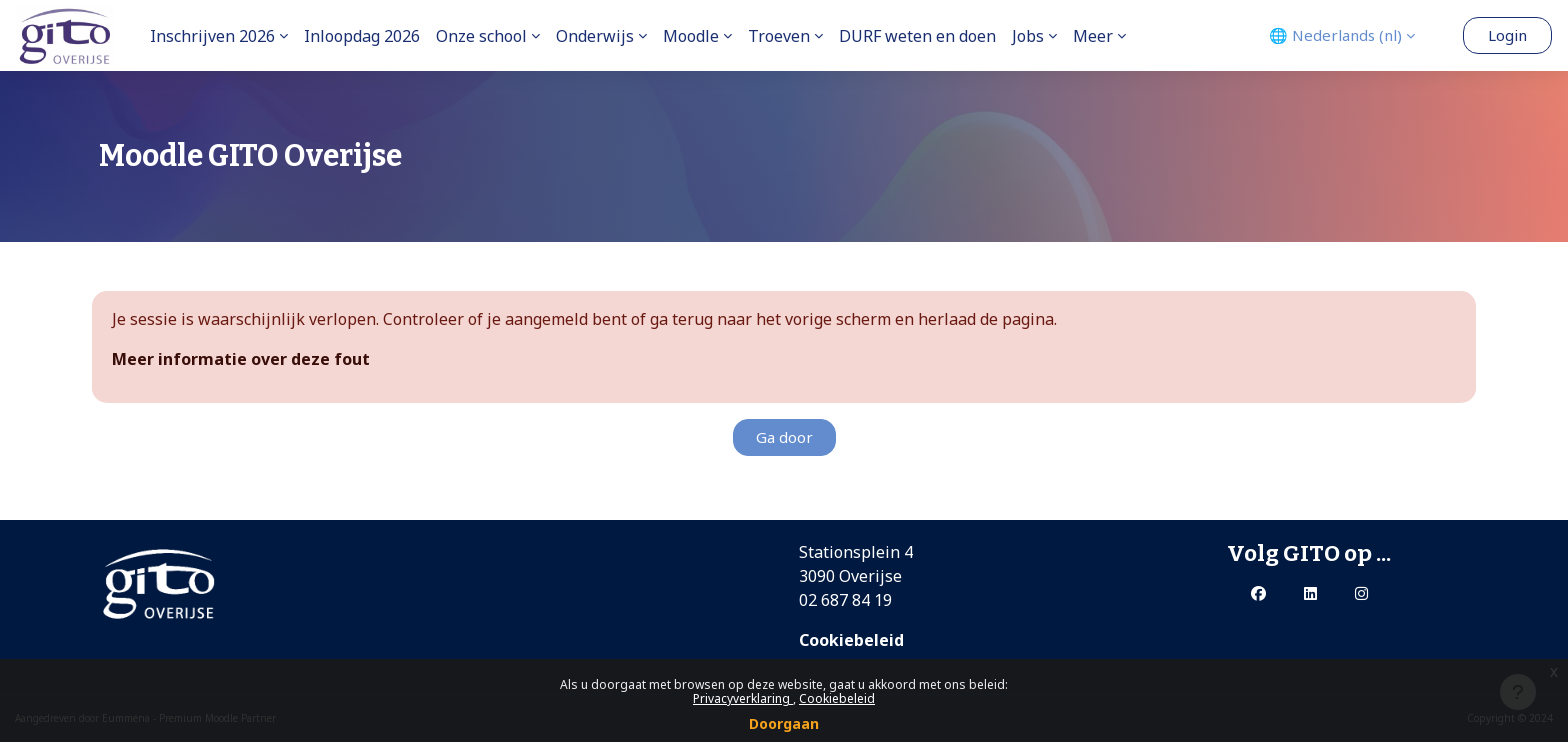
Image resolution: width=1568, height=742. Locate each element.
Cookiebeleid (837, 698)
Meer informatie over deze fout (241, 359)
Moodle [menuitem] (691, 36)
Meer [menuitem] (1093, 36)
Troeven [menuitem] (779, 36)
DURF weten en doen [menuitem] (917, 36)
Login (1507, 35)
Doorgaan (784, 723)
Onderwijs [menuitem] (595, 36)
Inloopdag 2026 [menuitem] (362, 36)
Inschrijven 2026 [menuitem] (212, 36)
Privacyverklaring (743, 698)
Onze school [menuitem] (481, 36)
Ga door (784, 437)
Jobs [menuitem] (1028, 36)
